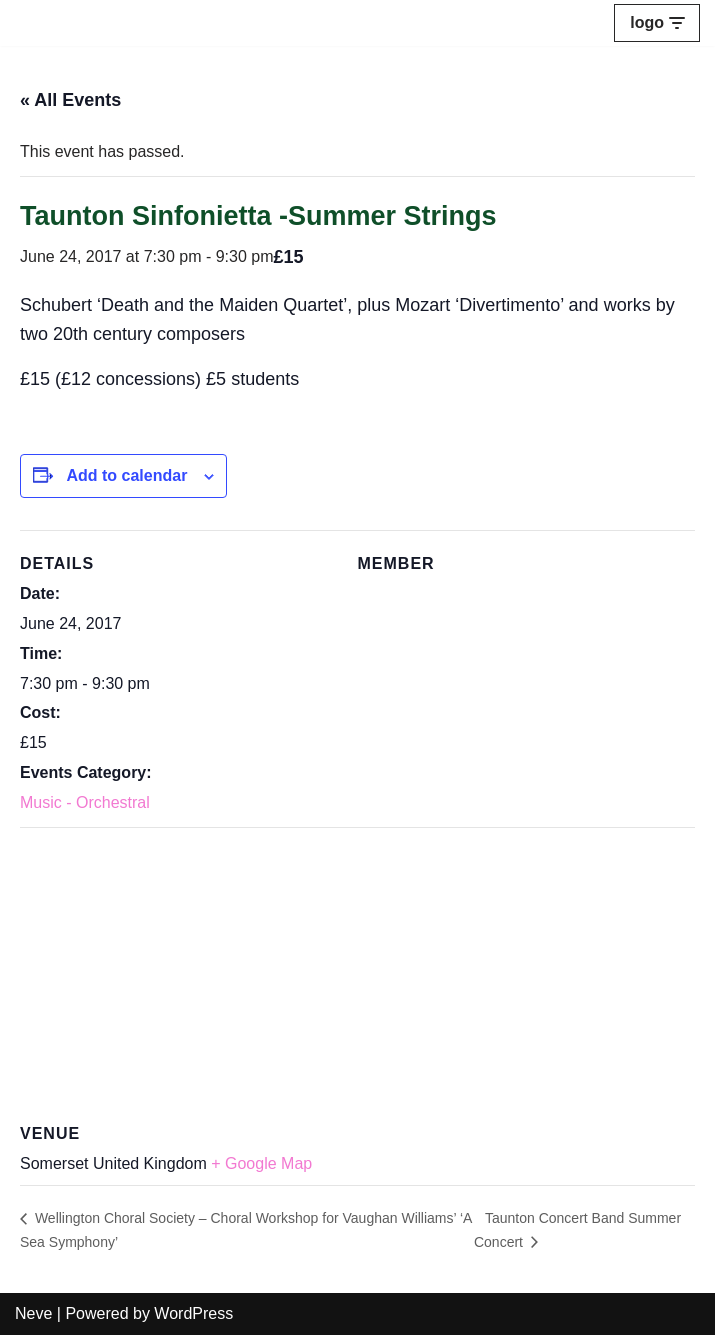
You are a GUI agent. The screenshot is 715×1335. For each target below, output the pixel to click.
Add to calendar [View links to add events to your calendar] (126, 475)
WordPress (193, 1313)
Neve (33, 1313)
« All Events (70, 100)
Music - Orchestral (85, 802)
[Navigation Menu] (657, 23)
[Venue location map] (357, 971)
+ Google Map (261, 1163)
